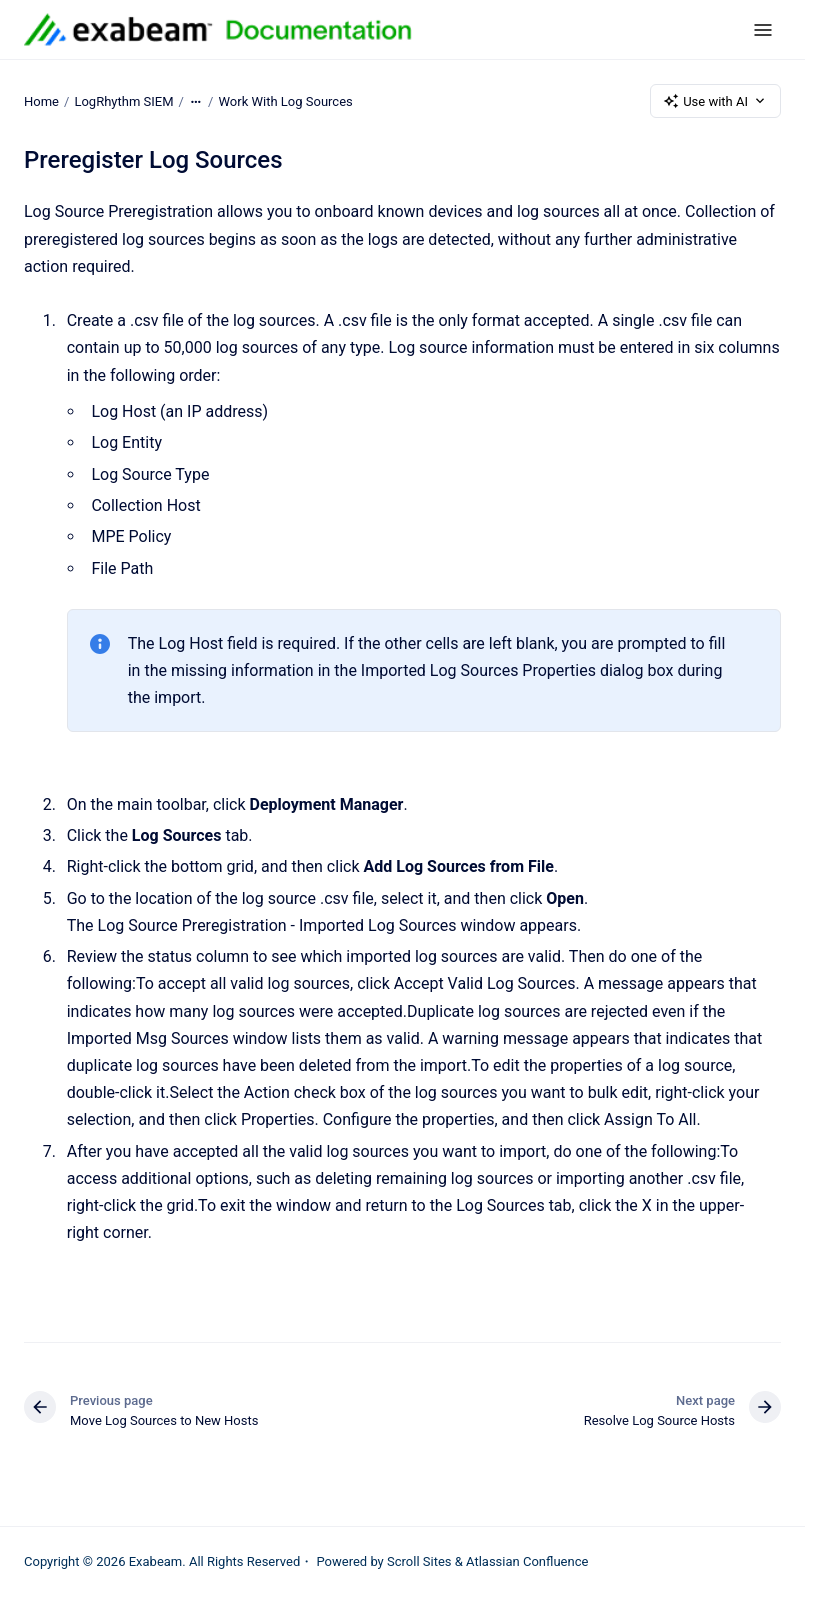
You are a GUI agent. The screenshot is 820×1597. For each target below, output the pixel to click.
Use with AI (715, 101)
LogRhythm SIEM (123, 100)
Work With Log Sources (286, 100)
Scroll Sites (419, 1561)
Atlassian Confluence (527, 1561)
